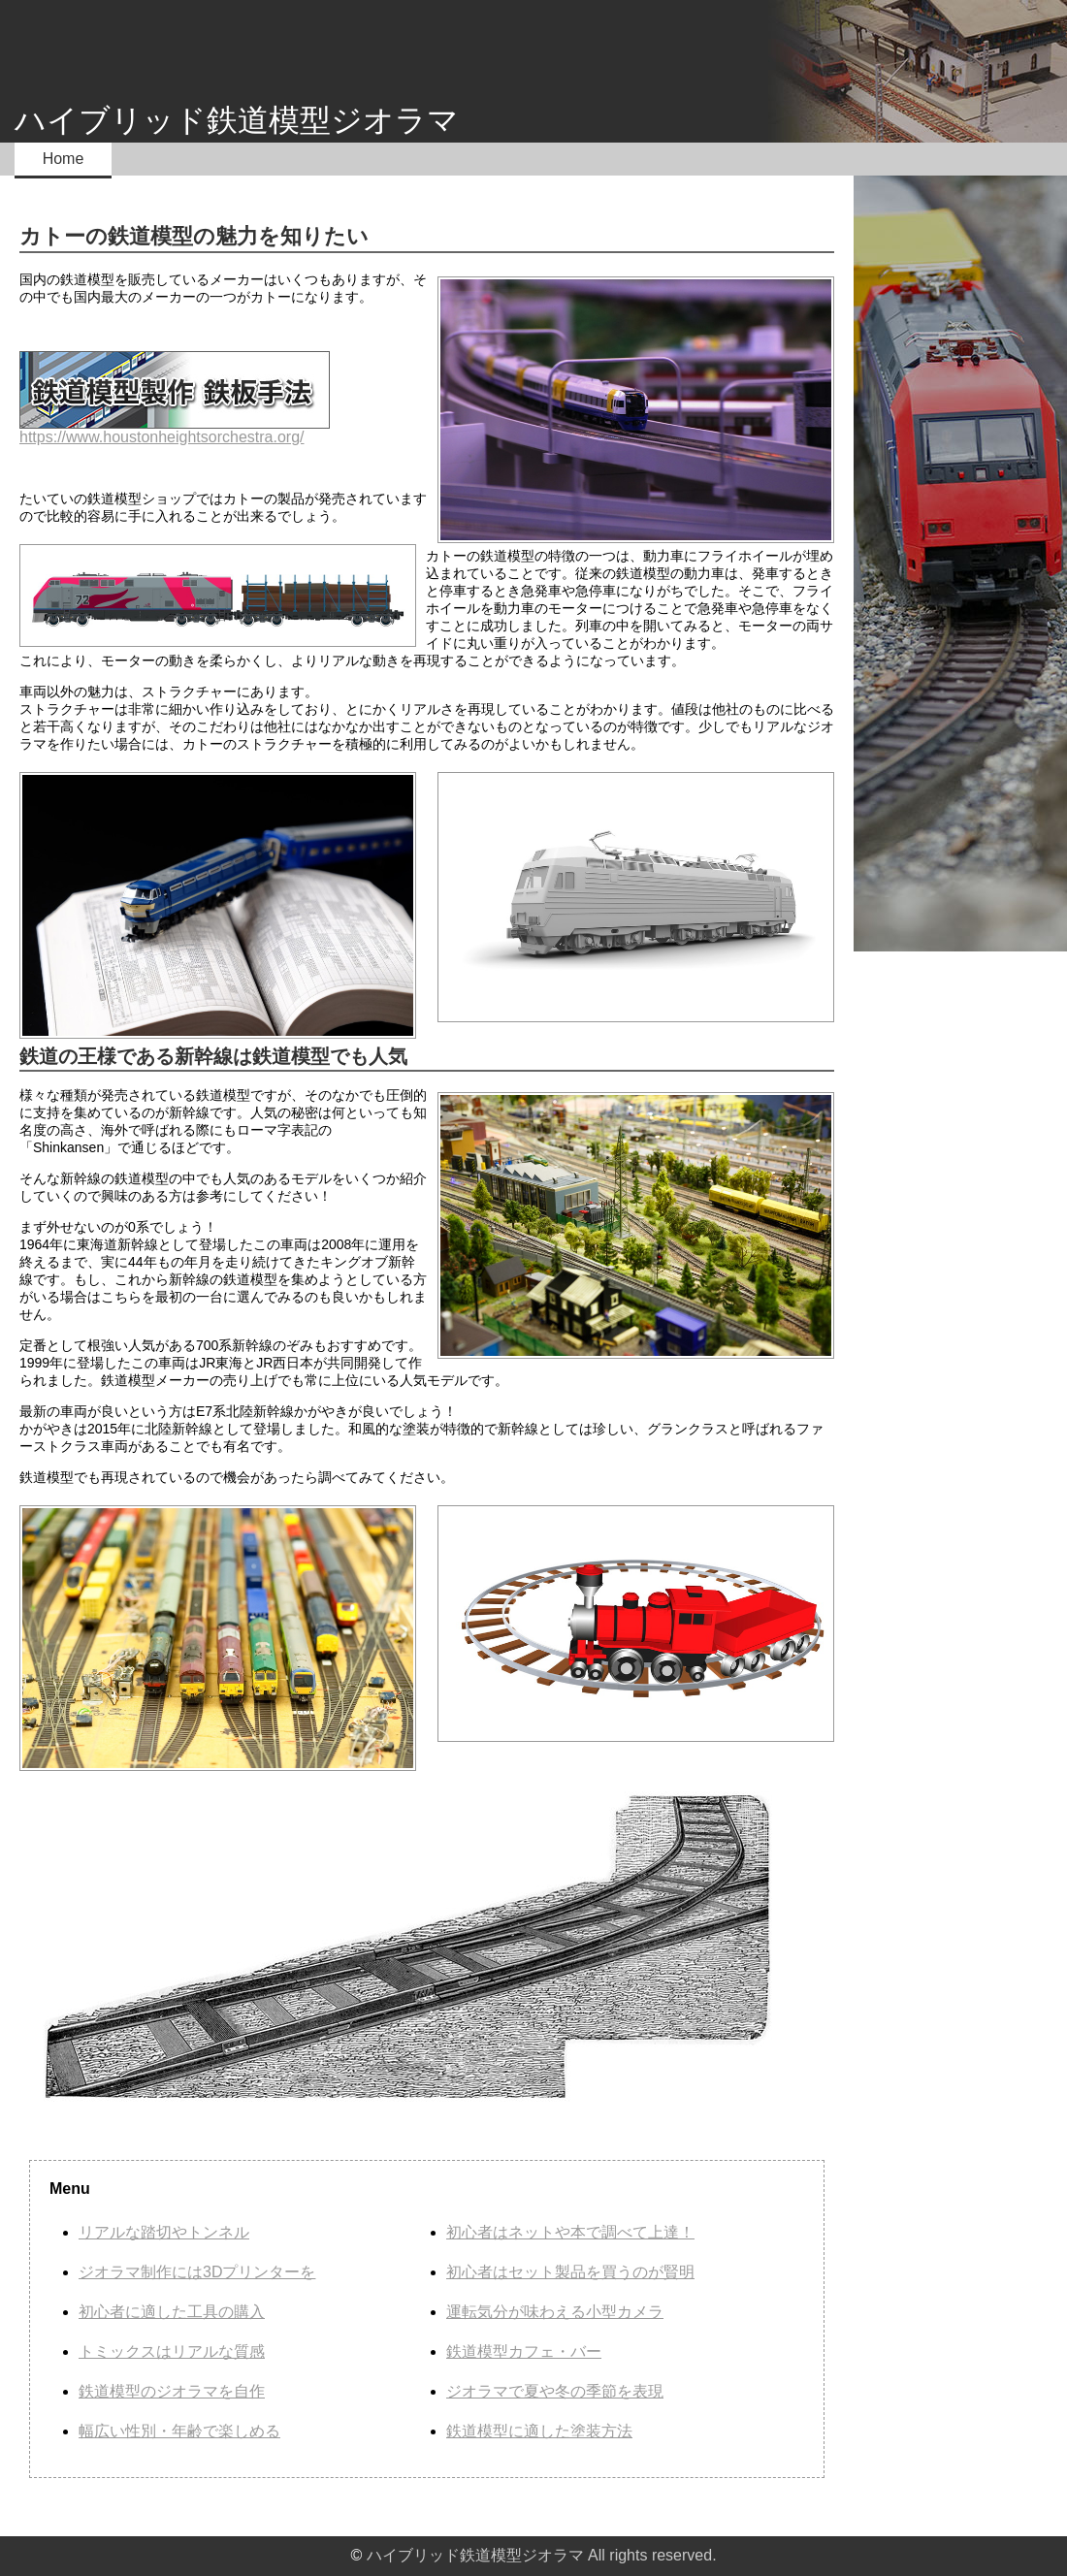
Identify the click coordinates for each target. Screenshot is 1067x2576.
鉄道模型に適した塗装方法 (539, 2431)
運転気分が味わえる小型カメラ (554, 2311)
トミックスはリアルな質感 (172, 2351)
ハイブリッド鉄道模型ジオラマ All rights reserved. (542, 2555)
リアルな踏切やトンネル (164, 2232)
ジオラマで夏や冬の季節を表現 (554, 2391)
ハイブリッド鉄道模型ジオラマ (237, 120)
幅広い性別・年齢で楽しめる (179, 2431)
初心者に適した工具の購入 (172, 2311)
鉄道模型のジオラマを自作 (172, 2391)
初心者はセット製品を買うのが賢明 (570, 2272)
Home (63, 158)
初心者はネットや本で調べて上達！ (570, 2232)
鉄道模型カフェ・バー (523, 2351)
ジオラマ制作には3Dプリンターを (197, 2272)
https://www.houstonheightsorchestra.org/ (174, 398)
